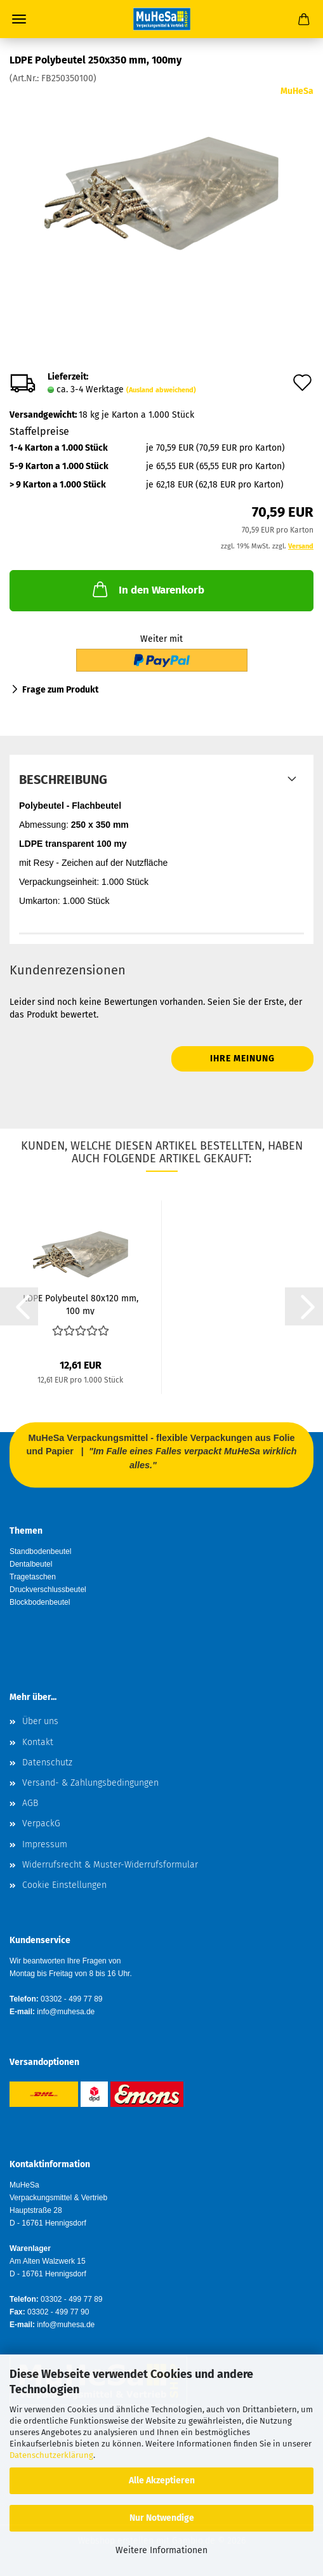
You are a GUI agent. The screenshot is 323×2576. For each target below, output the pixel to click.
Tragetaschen (33, 1576)
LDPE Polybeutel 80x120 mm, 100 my (80, 1304)
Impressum (44, 1844)
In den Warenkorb (147, 589)
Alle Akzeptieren (162, 2480)
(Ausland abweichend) (161, 390)
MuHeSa (296, 91)
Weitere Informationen (161, 2550)
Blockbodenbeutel (40, 1602)
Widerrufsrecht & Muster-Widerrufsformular (110, 1864)
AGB (30, 1803)
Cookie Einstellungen (64, 1885)
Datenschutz (47, 1762)
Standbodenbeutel (40, 1551)
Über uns (40, 1721)
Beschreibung (63, 779)
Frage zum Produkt (60, 689)
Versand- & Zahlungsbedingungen (90, 1782)
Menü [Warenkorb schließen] (19, 19)
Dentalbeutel (31, 1564)
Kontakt (37, 1742)
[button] (19, 1306)
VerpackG (41, 1823)
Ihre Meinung (242, 1058)
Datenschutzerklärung (51, 2455)
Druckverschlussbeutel (48, 1589)
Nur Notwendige (161, 2518)
